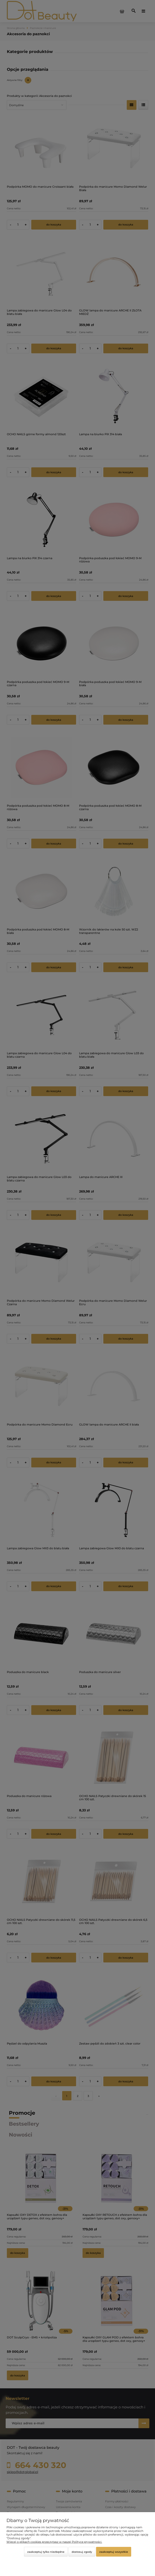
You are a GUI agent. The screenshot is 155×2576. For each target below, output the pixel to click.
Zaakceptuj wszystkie (113, 2551)
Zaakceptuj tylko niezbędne (45, 2551)
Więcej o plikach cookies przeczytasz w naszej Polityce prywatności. (54, 2542)
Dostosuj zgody (82, 2551)
